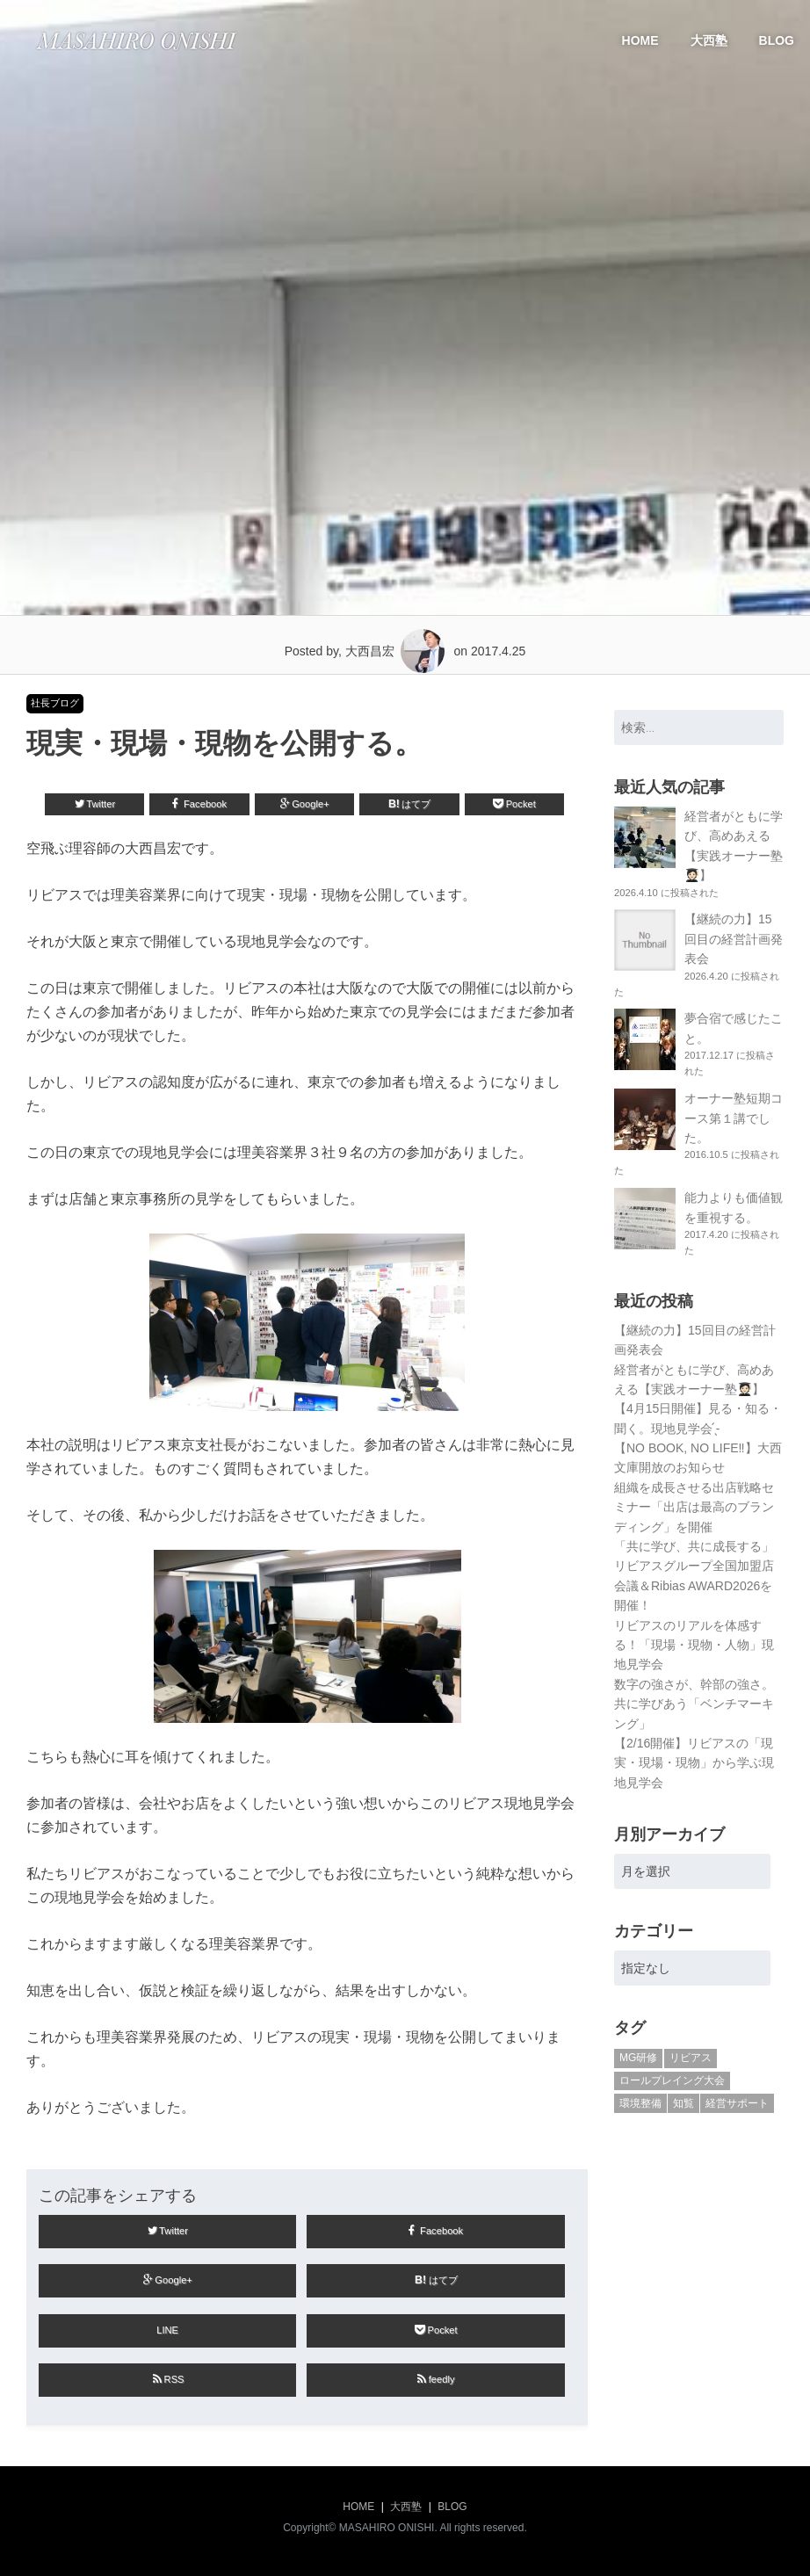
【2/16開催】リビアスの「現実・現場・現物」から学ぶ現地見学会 (694, 1763)
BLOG (776, 40)
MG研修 (638, 2057)
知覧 (683, 2103)
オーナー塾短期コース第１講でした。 (733, 1118)
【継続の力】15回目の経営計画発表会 (733, 939)
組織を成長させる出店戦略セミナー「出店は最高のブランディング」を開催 (694, 1507)
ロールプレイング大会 (672, 2080)
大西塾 (709, 40)
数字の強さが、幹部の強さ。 (694, 1684)
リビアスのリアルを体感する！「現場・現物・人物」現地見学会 (694, 1645)
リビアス (690, 2057)
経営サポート (737, 2103)
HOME (640, 40)
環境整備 (640, 2103)
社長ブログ (55, 703)
